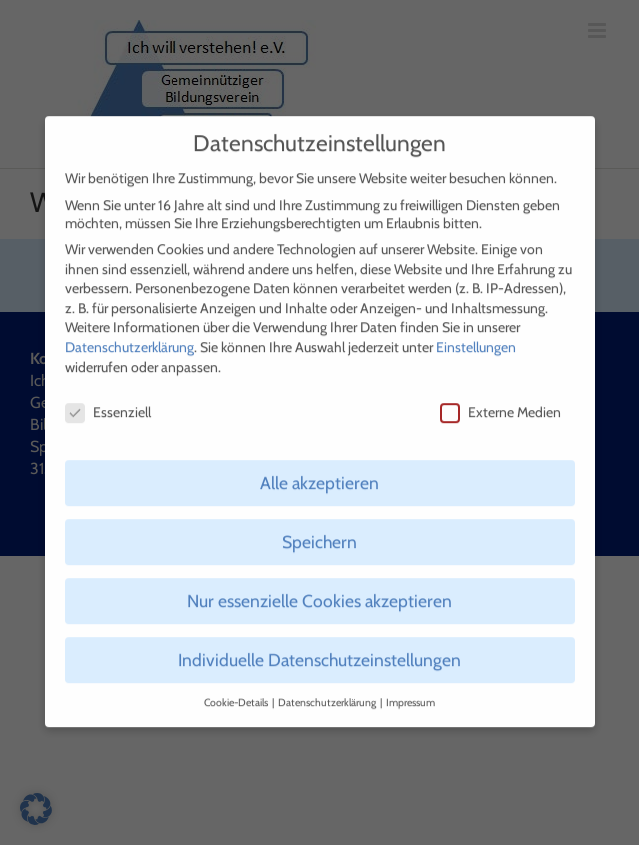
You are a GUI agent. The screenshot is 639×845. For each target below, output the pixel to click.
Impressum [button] (410, 693)
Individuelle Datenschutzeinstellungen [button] (319, 650)
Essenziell (108, 403)
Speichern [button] (319, 532)
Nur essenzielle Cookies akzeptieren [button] (319, 591)
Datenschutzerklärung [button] (328, 693)
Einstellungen (476, 338)
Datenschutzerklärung (129, 338)
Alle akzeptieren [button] (319, 473)
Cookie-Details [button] (237, 693)
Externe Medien (500, 403)
